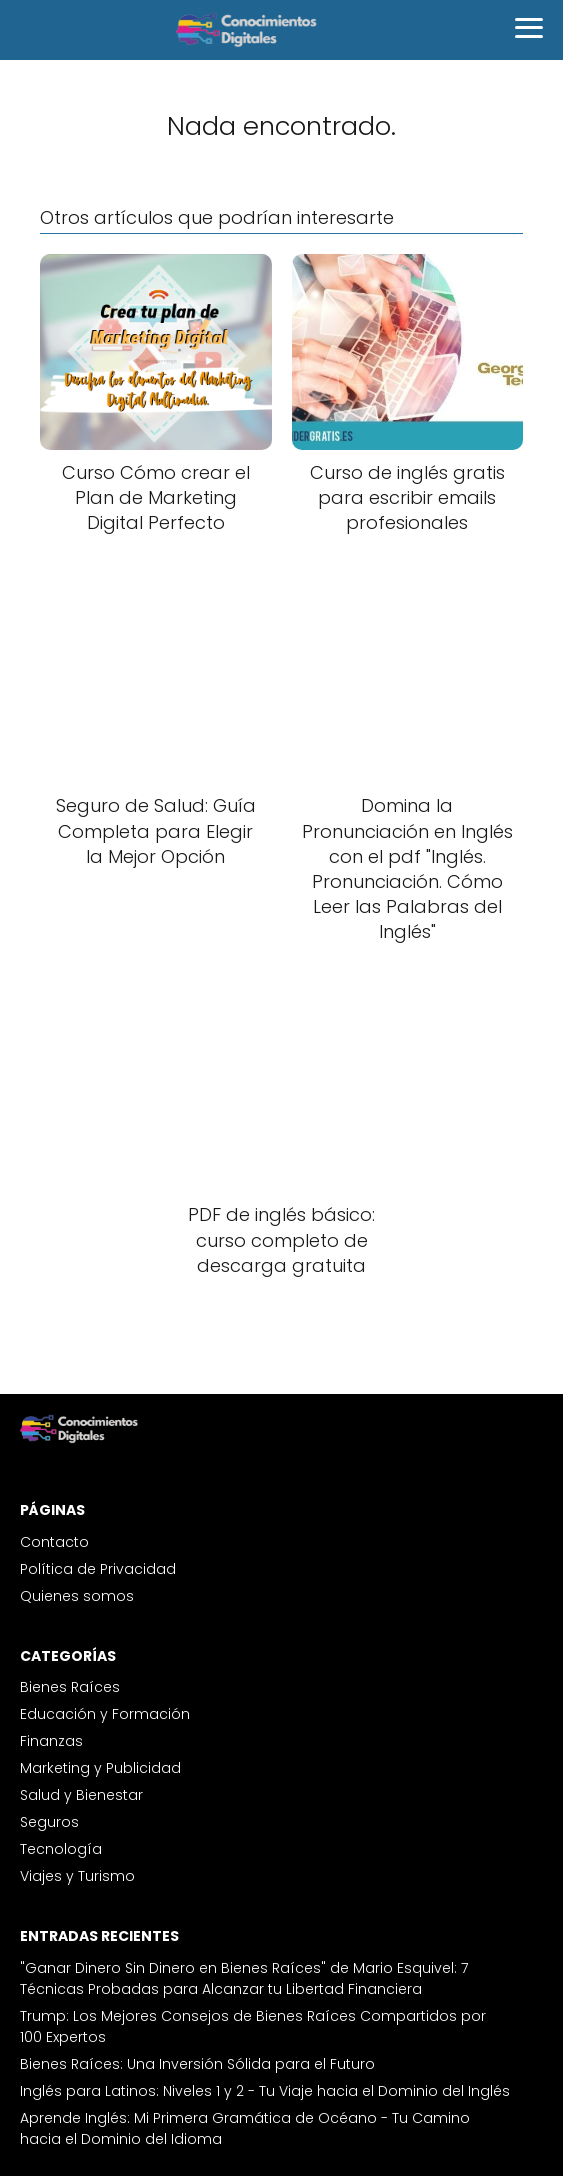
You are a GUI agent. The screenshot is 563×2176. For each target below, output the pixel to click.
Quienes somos (77, 1596)
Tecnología (61, 1849)
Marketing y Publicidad (100, 1768)
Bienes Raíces (70, 1687)
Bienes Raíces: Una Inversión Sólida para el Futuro (197, 2064)
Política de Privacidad (98, 1569)
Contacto (54, 1542)
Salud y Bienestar (81, 1795)
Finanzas (51, 1741)
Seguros (49, 1822)
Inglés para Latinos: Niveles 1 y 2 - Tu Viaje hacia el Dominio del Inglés (265, 2091)
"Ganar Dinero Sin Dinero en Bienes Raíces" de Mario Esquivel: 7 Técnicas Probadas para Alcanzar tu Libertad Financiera (244, 1978)
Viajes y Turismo (77, 1876)
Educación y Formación (105, 1714)
